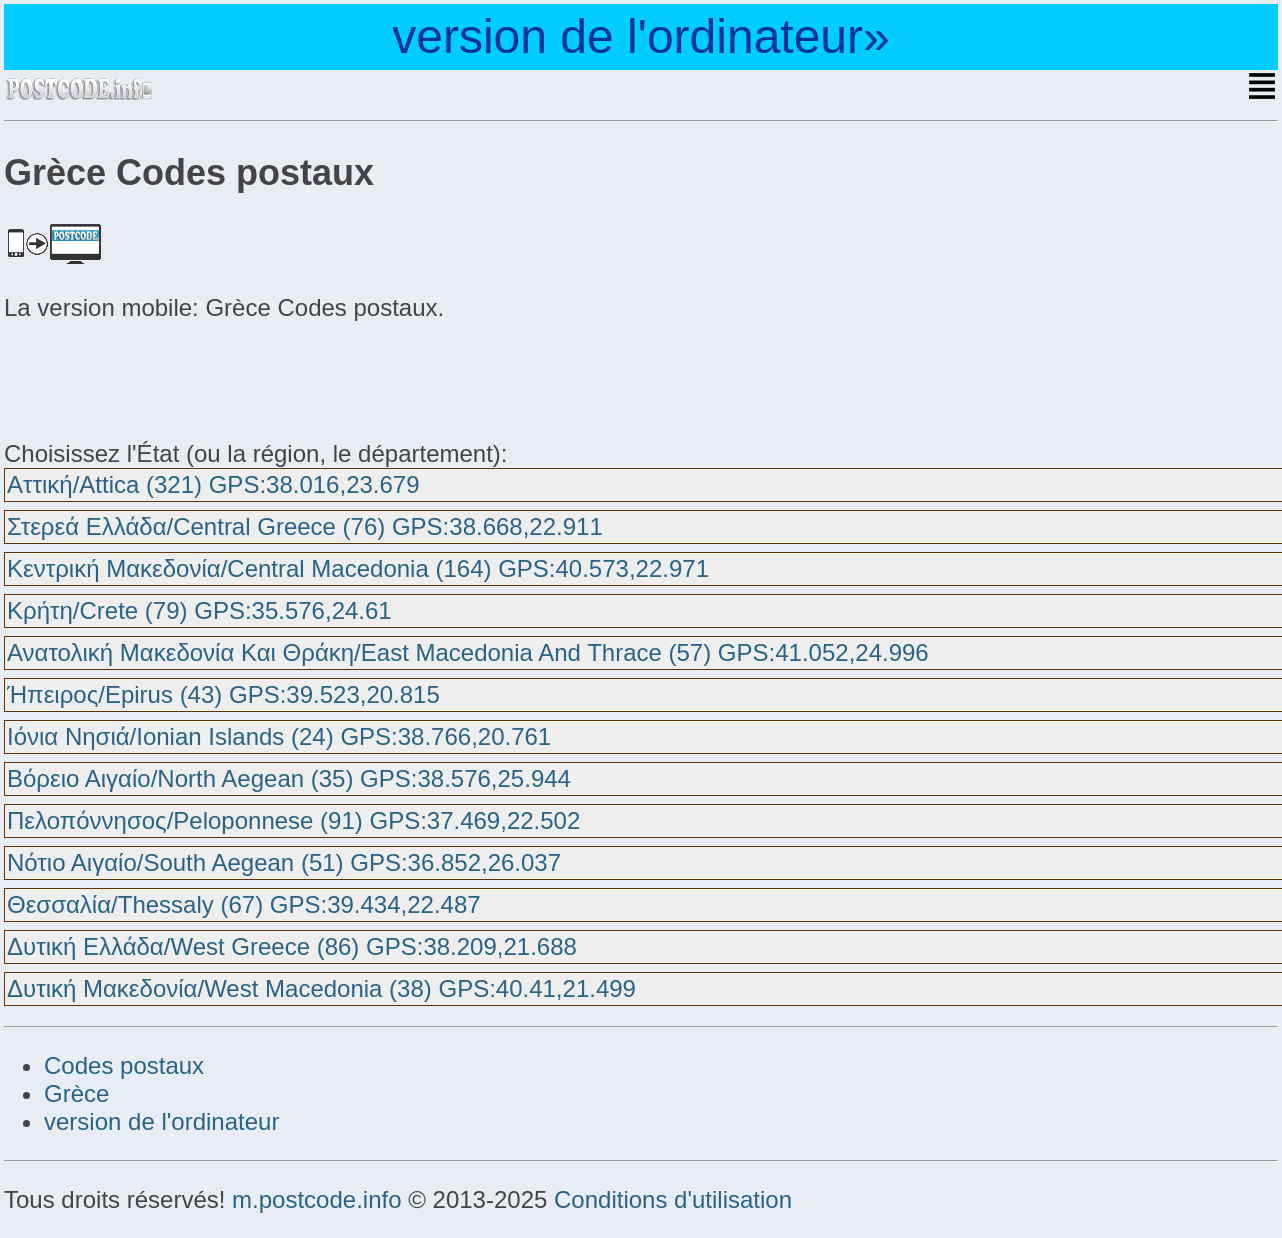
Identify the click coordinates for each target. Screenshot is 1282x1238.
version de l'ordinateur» (640, 36)
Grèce (76, 1093)
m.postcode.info (316, 1199)
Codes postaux (124, 1065)
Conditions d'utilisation (673, 1199)
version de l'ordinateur (161, 1121)
